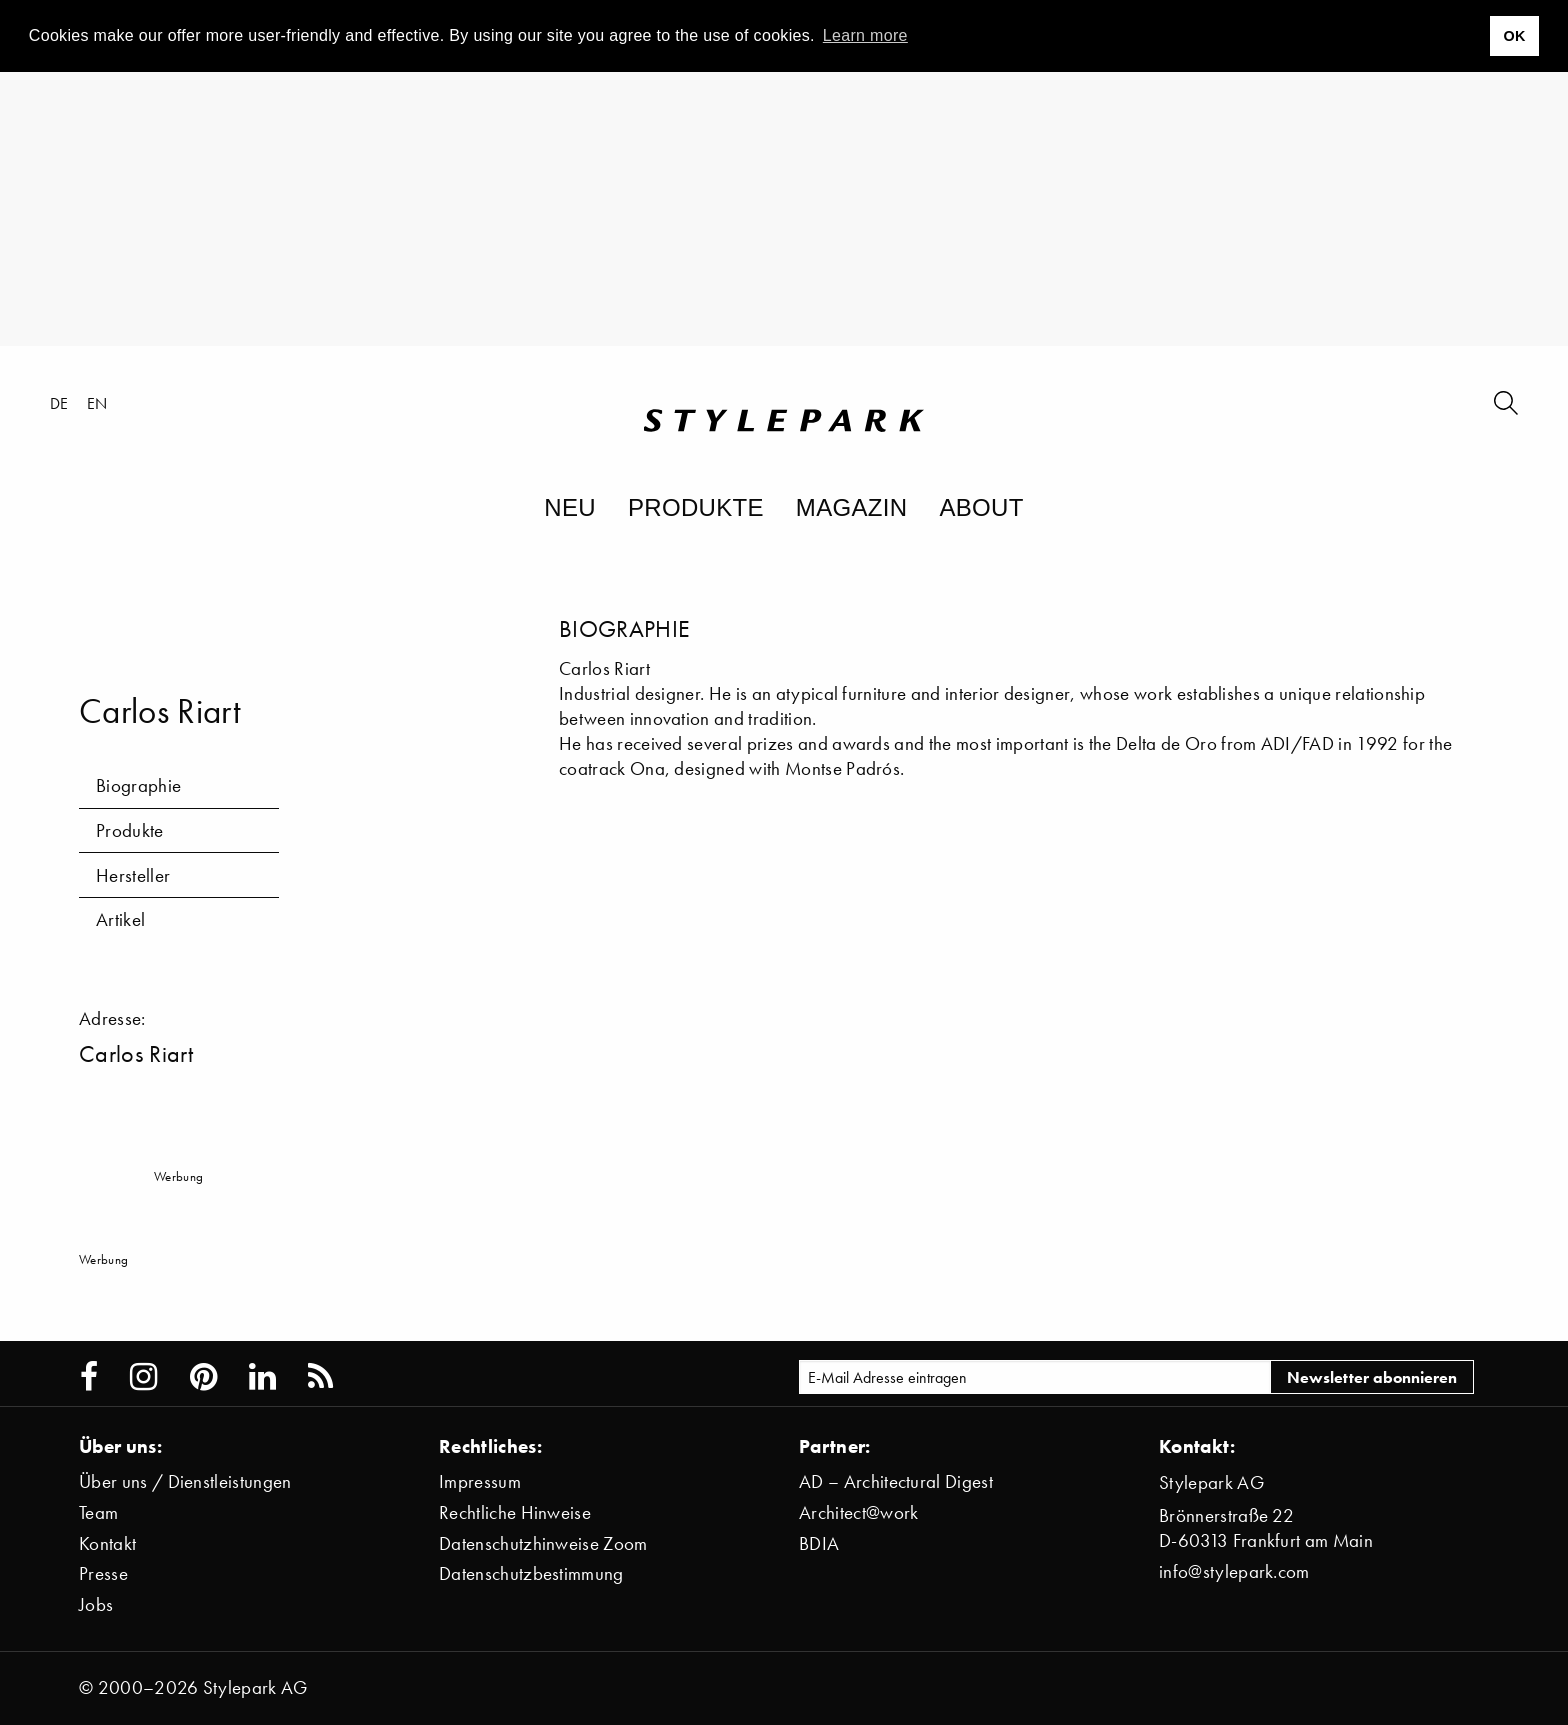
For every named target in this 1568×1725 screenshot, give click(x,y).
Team (98, 1512)
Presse (103, 1573)
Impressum (480, 1481)
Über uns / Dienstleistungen (185, 1481)
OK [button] (1514, 36)
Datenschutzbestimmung (531, 1573)
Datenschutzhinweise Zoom (543, 1543)
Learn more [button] (865, 35)
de (59, 403)
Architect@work (858, 1512)
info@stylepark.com (1234, 1571)
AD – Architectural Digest (896, 1481)
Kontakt (107, 1543)
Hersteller (133, 875)
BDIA (819, 1543)
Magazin (852, 507)
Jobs (96, 1604)
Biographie (138, 785)
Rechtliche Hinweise (515, 1512)
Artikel (120, 919)
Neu (570, 507)
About (981, 507)
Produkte (696, 507)
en (97, 403)
